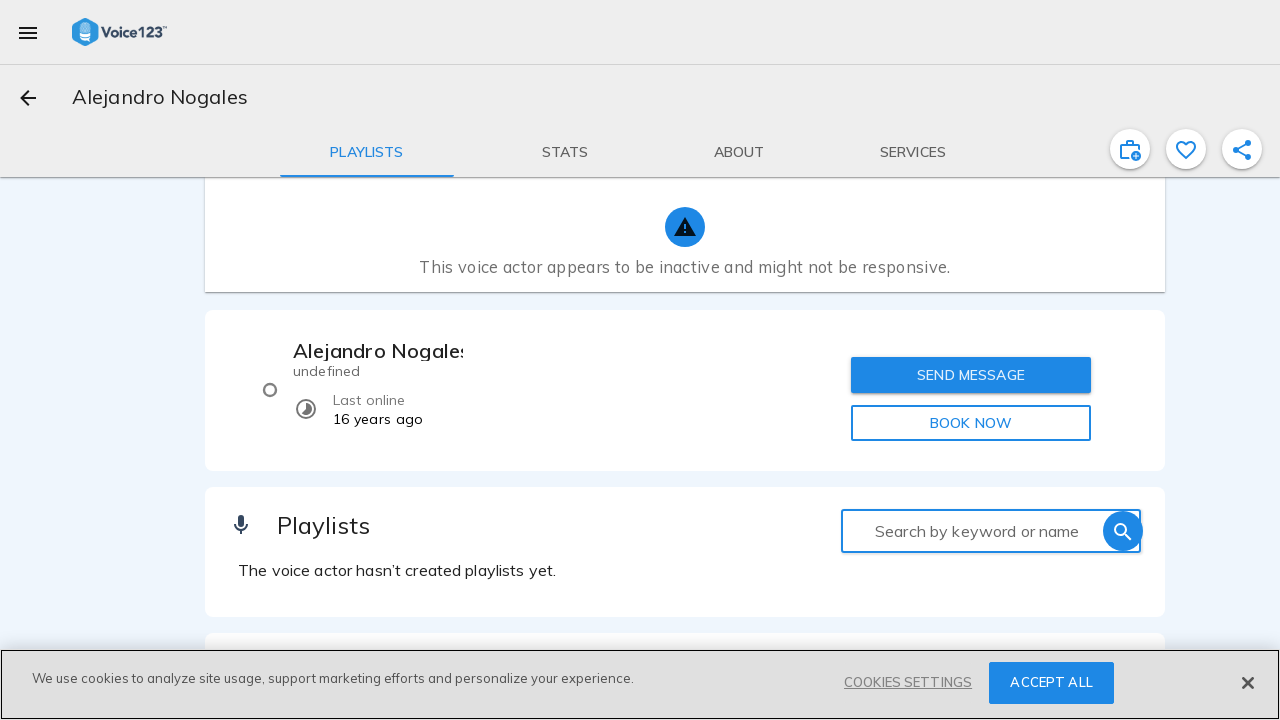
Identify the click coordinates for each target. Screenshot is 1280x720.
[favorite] (1186, 149)
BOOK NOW (971, 423)
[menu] (28, 32)
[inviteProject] (1130, 149)
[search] (1123, 531)
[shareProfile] (1242, 149)
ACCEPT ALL (1051, 682)
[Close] (1248, 683)
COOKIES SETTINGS (908, 682)
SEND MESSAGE (971, 375)
